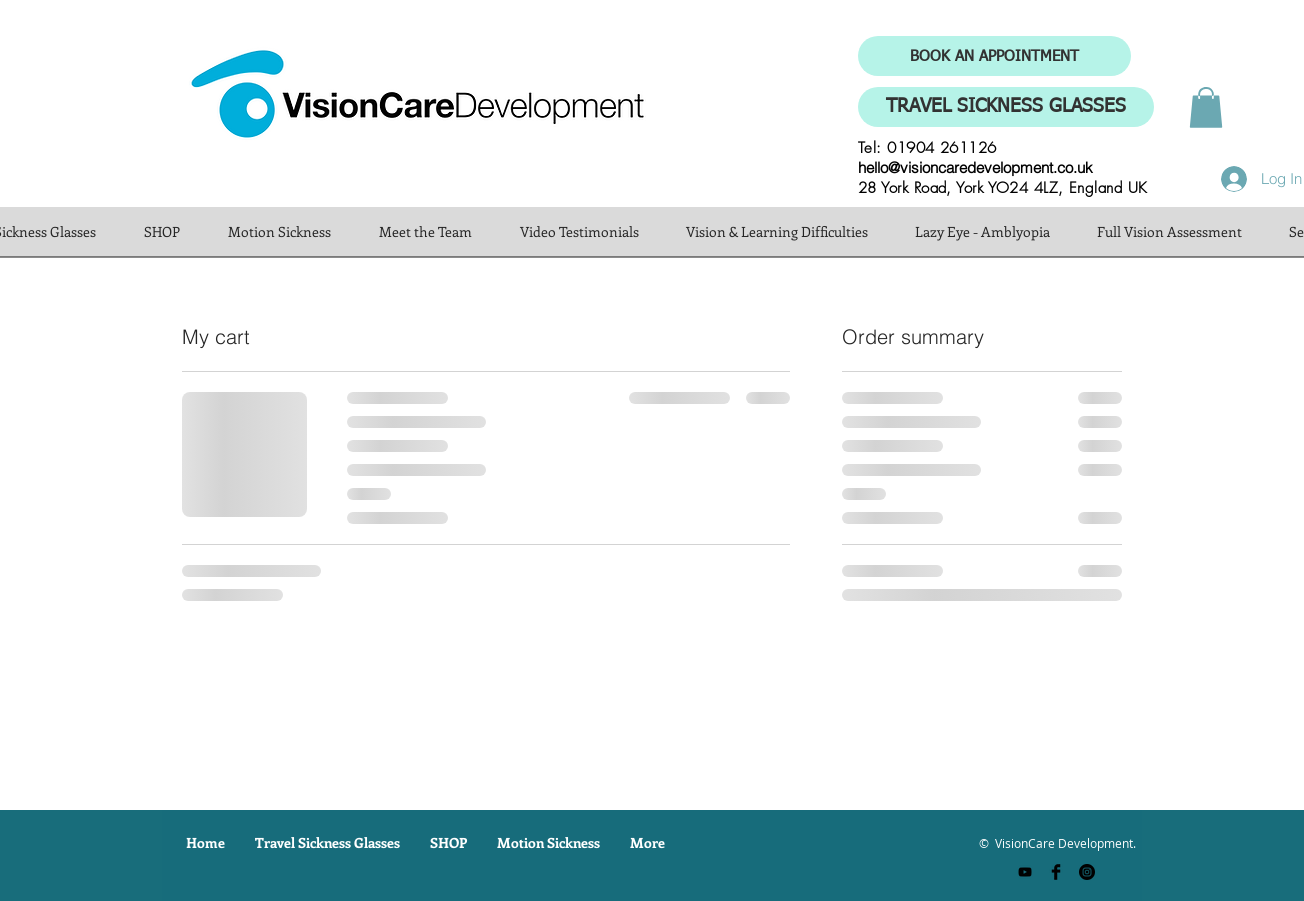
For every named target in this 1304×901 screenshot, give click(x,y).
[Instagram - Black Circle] (1087, 872)
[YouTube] (1025, 872)
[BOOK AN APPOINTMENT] (994, 56)
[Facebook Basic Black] (1056, 872)
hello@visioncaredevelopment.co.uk (975, 167)
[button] (1206, 107)
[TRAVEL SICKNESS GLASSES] (1006, 107)
